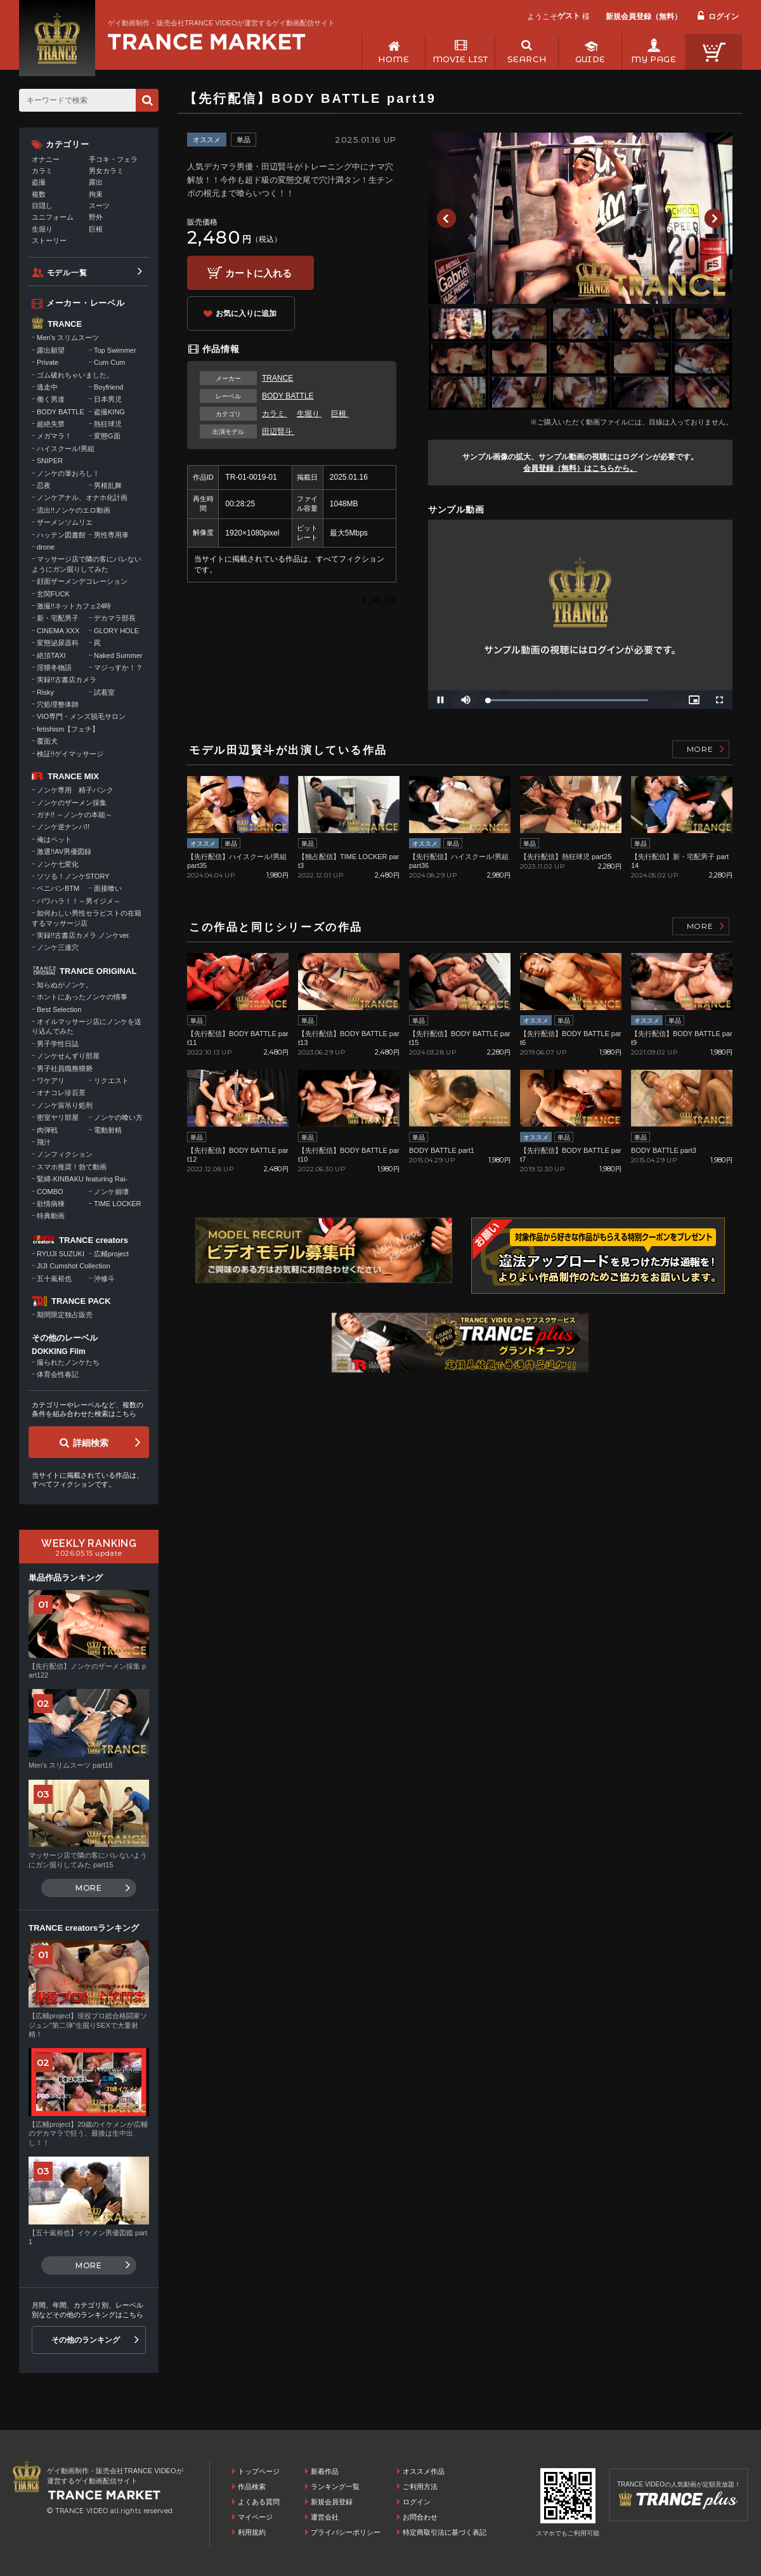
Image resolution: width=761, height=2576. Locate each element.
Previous (446, 218)
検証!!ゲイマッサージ (70, 754)
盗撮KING (109, 412)
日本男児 (108, 399)
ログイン (723, 16)
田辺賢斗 (278, 431)
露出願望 (51, 350)
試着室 (104, 692)
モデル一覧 (67, 272)
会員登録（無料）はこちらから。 (580, 468)
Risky (45, 692)
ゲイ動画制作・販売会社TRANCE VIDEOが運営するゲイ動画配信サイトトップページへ (207, 41)
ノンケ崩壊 (111, 1191)
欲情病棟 (51, 1203)
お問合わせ (420, 2517)
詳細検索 (90, 1443)
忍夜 (44, 485)
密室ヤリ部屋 (58, 1117)
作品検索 (252, 2486)
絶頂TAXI (51, 655)
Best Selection (59, 1009)
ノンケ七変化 (58, 864)
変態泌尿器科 (58, 643)
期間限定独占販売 (65, 1314)
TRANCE (277, 378)
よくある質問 (259, 2502)
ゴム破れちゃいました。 (75, 375)
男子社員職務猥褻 (65, 1068)
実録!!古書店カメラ (66, 679)
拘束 (96, 194)
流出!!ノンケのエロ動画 (73, 510)
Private (47, 362)
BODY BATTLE (288, 395)
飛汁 (44, 1142)
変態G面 (107, 436)
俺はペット (54, 839)
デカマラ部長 (115, 618)
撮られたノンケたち (68, 1362)
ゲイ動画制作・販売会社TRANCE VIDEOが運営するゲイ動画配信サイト (221, 23)
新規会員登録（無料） (644, 16)
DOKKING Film (59, 1351)
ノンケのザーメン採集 (72, 802)
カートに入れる (258, 273)
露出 (96, 182)
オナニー (46, 159)
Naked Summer (118, 655)
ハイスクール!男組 (65, 448)
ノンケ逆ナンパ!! (63, 827)
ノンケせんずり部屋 (68, 1056)
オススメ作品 (424, 2471)
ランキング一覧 (335, 2486)
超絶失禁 (51, 424)
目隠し (42, 205)
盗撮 (39, 182)
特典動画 (51, 1215)
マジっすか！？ (118, 667)
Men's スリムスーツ (68, 337)
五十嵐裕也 (54, 1278)
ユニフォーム (53, 217)
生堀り (309, 413)
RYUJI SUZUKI (60, 1254)
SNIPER (50, 460)
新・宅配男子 (58, 618)
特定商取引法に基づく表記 (444, 2532)
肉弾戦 (47, 1130)
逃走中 (47, 387)
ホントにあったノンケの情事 (82, 997)
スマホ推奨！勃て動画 (72, 1167)
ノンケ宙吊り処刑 (65, 1105)
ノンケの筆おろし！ (68, 473)
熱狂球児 (108, 424)
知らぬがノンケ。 (65, 985)
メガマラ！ (54, 436)
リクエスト (111, 1080)
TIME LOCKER (117, 1203)
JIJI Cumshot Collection (73, 1266)
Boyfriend (108, 387)
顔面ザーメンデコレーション (82, 581)
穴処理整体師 (58, 704)
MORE (700, 749)
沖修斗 (104, 1278)
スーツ (99, 205)
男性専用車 (111, 535)
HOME (393, 59)
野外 (96, 217)
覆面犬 (47, 741)
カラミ (274, 413)
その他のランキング (85, 2340)
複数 (39, 194)
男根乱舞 (108, 485)
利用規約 (252, 2532)
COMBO (50, 1191)
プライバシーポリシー (345, 2532)
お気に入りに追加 (246, 313)
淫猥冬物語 (54, 667)
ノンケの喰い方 (118, 1117)
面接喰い (108, 888)
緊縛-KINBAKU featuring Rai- (82, 1179)
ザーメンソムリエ (65, 522)
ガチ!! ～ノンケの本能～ (74, 814)
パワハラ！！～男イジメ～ (78, 901)
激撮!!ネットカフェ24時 (74, 606)
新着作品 (325, 2471)
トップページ (259, 2471)
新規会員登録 (332, 2502)
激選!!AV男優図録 (64, 851)
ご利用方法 (420, 2486)
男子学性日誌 (58, 1044)
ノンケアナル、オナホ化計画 (82, 497)
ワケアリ (51, 1080)
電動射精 (108, 1130)
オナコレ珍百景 (61, 1092)
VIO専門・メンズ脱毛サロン (81, 716)
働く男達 (51, 399)
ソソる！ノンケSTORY (73, 876)
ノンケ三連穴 (58, 947)
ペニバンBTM (58, 888)
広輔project (111, 1254)
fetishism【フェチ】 (68, 729)
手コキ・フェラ (113, 159)
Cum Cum (110, 362)
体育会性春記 (58, 1374)
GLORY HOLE (116, 630)
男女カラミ (106, 170)
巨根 (339, 413)
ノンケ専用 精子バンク (75, 790)
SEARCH (526, 59)
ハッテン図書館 (61, 535)
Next (714, 218)
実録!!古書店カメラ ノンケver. (84, 935)
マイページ (255, 2517)
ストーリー (49, 240)
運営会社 (325, 2517)
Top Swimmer (115, 350)
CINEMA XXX (58, 630)
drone (46, 547)
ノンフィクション (65, 1154)
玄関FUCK (53, 594)
